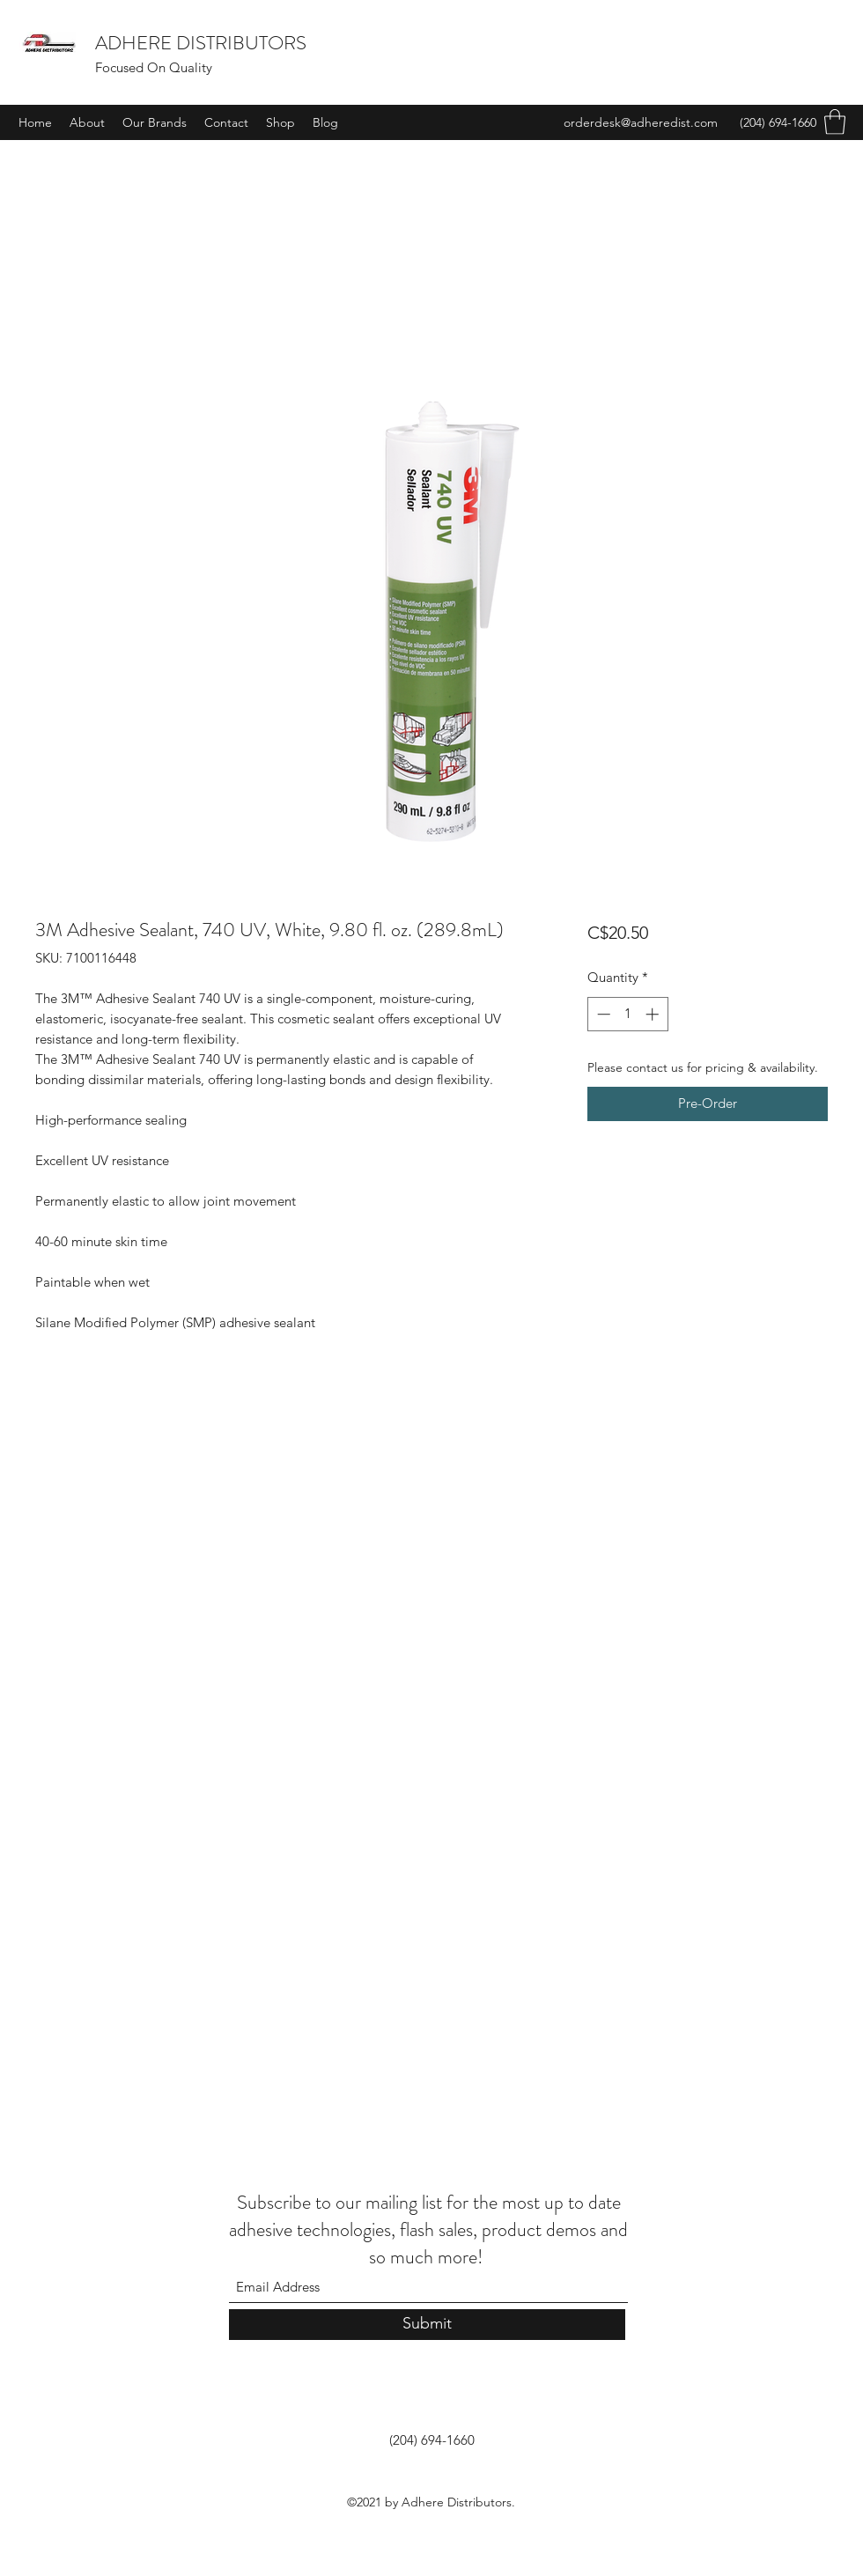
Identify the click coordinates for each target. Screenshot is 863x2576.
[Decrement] (602, 1014)
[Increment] (654, 1014)
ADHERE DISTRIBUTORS (200, 42)
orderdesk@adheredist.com (641, 122)
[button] (834, 122)
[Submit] (427, 2324)
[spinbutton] (627, 1014)
